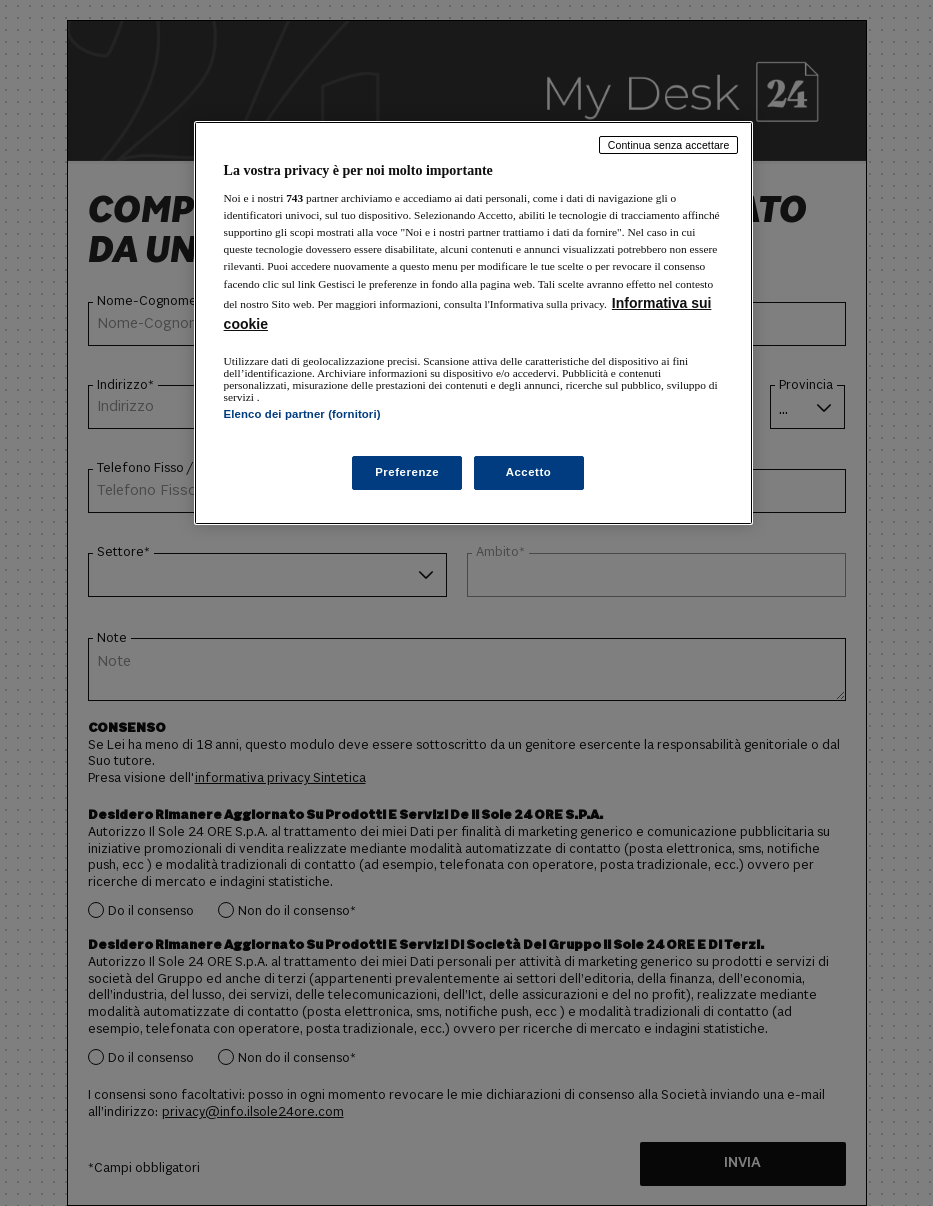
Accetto (529, 472)
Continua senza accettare (669, 145)
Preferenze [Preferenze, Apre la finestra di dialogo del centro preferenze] (407, 472)
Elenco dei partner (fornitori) (302, 414)
